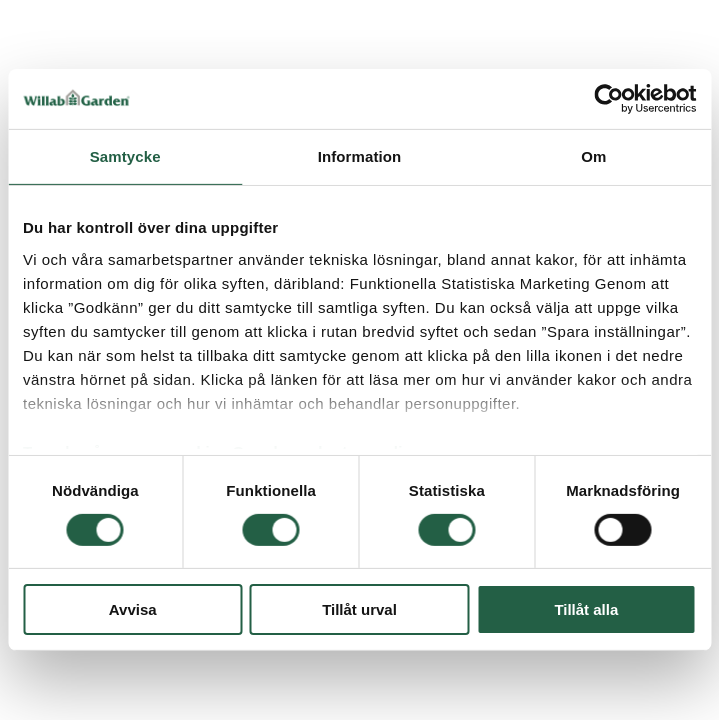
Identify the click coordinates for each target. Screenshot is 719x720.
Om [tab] (593, 156)
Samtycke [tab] (125, 156)
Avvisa (133, 609)
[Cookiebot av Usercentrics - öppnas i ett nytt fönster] (608, 99)
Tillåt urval (359, 609)
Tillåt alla (586, 609)
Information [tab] (360, 156)
